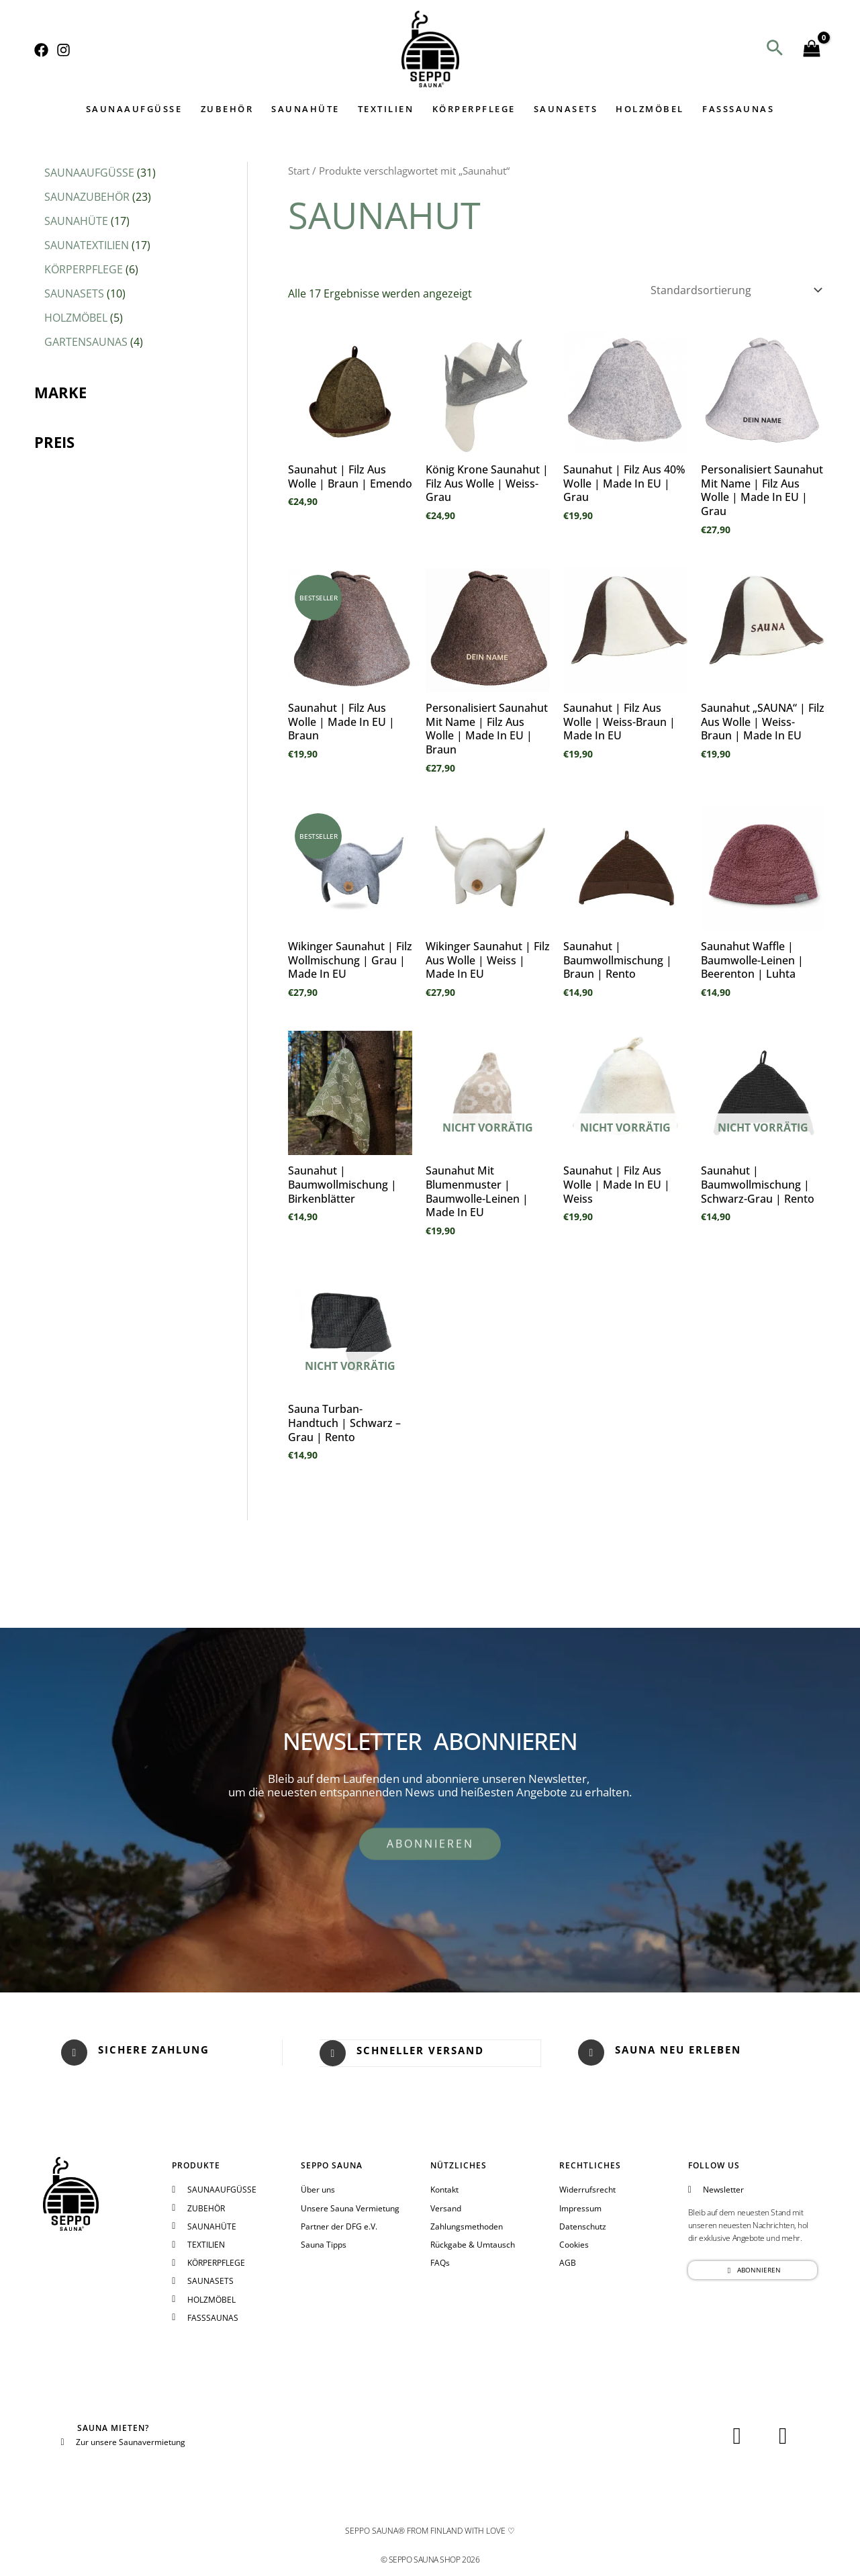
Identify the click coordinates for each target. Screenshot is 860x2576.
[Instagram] (63, 50)
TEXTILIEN (387, 109)
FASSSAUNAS (735, 109)
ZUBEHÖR (229, 109)
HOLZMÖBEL (648, 109)
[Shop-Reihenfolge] (735, 290)
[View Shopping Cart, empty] (812, 49)
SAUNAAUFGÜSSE (137, 109)
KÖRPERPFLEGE (473, 109)
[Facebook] (41, 50)
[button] (774, 49)
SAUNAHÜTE (307, 109)
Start (298, 170)
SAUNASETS (564, 109)
